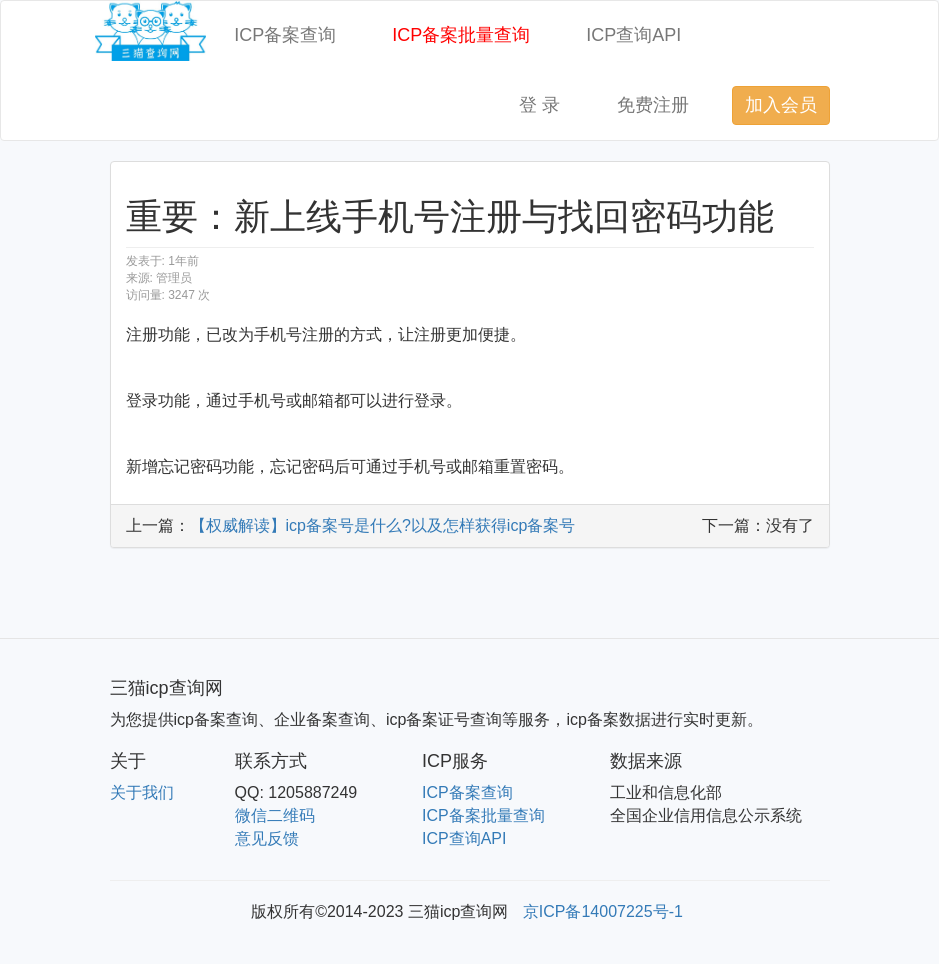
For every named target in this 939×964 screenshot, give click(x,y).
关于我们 (142, 792)
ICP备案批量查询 (461, 35)
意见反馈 (267, 838)
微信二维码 (275, 815)
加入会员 (781, 105)
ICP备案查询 (285, 35)
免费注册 (653, 105)
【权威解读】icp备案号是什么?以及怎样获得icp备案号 (383, 525)
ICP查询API (633, 35)
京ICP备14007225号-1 (603, 911)
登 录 (539, 105)
